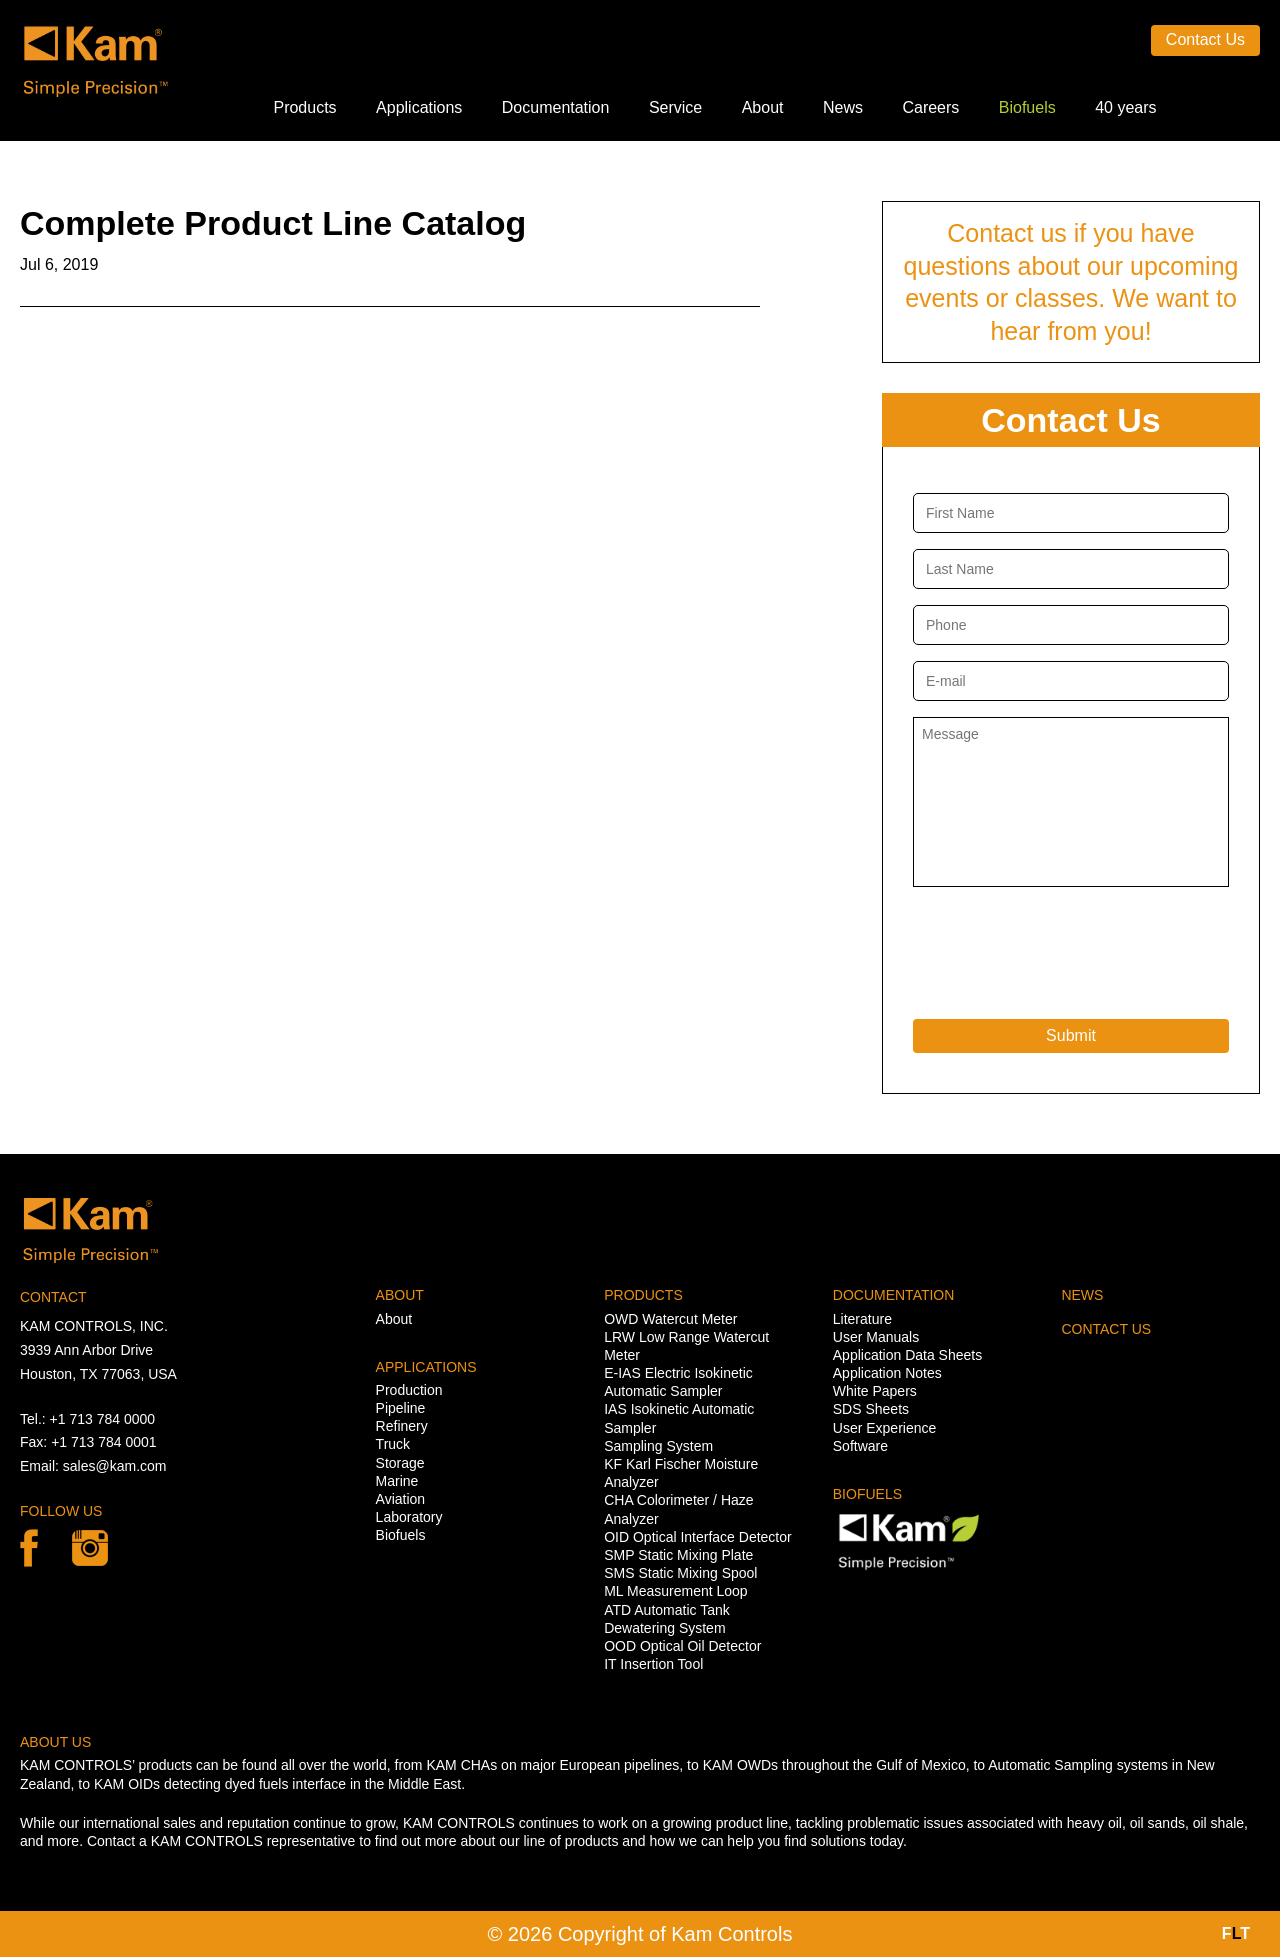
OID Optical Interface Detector (698, 1537)
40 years (1125, 107)
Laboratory (409, 1517)
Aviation (401, 1499)
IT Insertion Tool (653, 1664)
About (763, 107)
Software (860, 1446)
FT (1236, 1933)
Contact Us (1205, 39)
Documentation (556, 107)
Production (409, 1390)
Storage (400, 1463)
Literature (862, 1319)
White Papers (875, 1391)
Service (675, 107)
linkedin (90, 1548)
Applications (419, 107)
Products (304, 107)
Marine (397, 1481)
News (843, 107)
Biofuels (1027, 107)
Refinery (402, 1426)
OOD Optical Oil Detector (682, 1646)
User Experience (885, 1428)
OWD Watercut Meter (670, 1319)
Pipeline (401, 1408)
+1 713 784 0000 (103, 1419)
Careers (930, 107)
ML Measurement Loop (675, 1591)
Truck (393, 1444)
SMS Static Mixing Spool (680, 1573)
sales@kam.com (115, 1466)
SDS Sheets (871, 1409)
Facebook (29, 1548)
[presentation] (1065, 948)
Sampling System (658, 1446)
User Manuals (876, 1337)
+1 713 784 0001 (104, 1442)
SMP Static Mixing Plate (678, 1555)
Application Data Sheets (907, 1355)
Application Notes (887, 1373)
